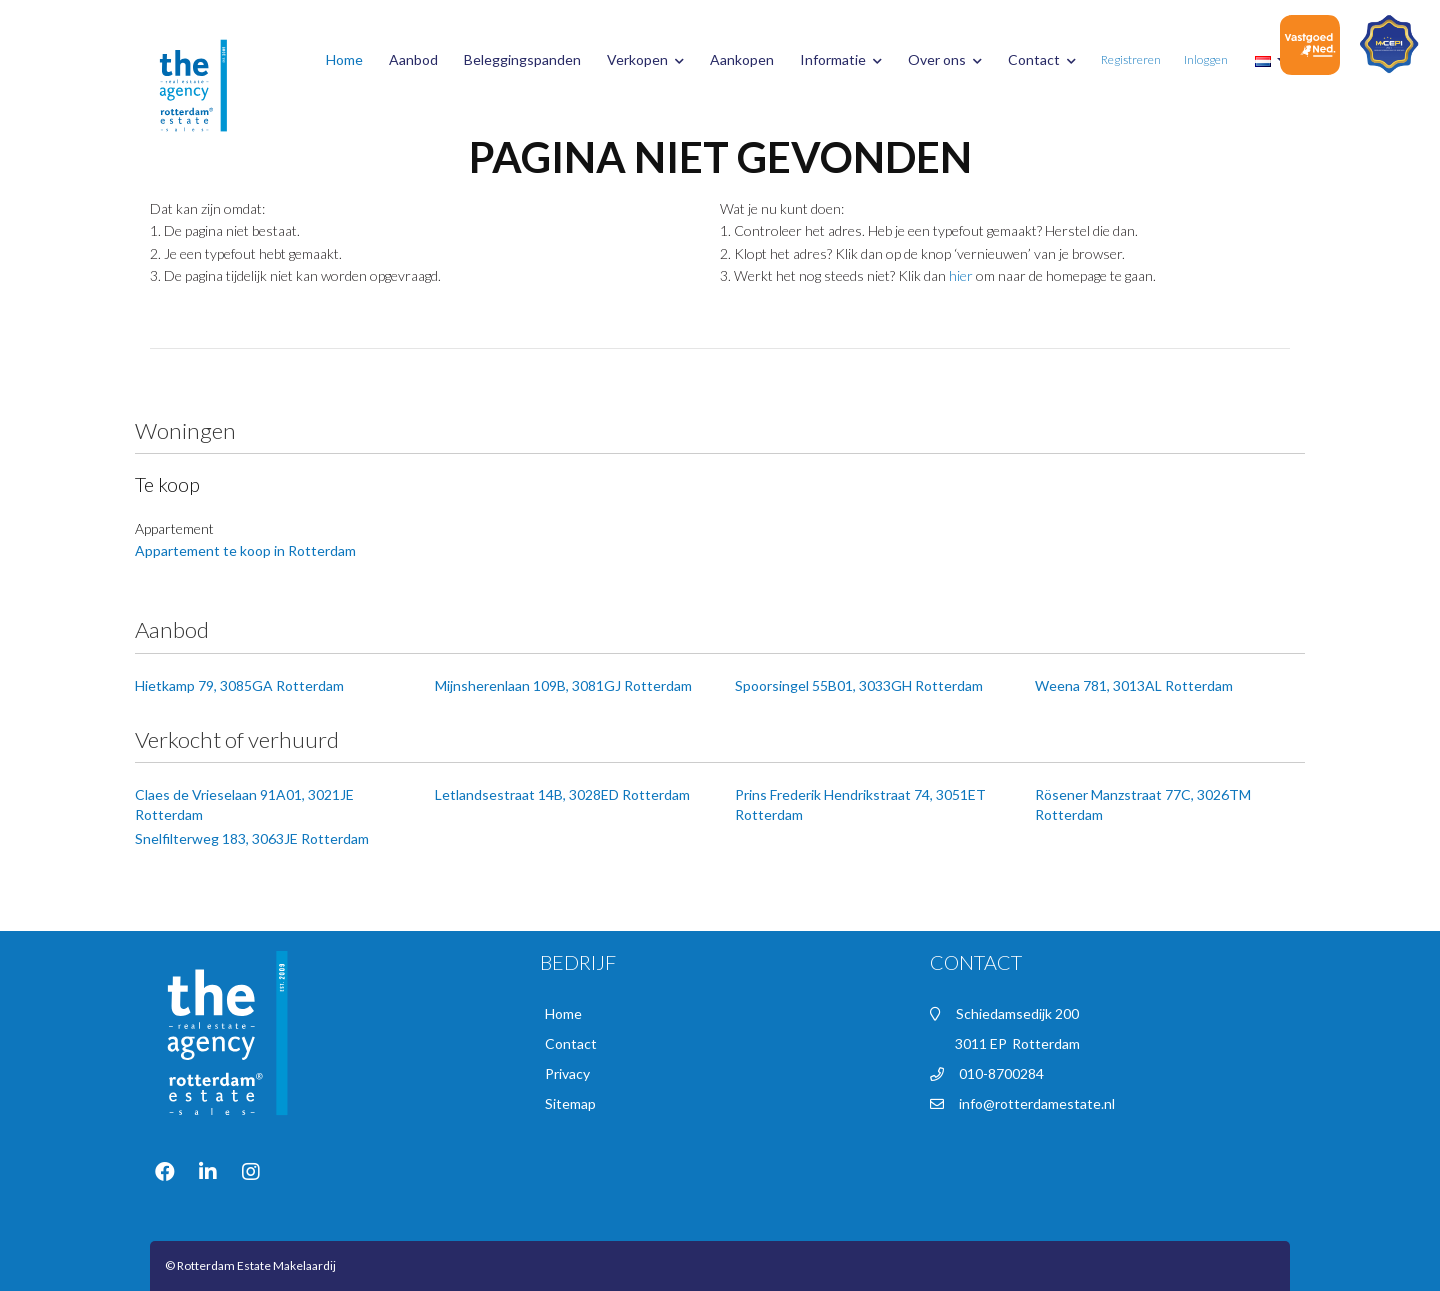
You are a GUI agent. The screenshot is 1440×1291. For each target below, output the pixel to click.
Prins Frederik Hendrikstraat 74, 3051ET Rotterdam (860, 804)
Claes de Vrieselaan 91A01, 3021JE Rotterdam (244, 804)
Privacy (567, 1073)
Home (344, 59)
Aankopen (742, 59)
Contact (1042, 59)
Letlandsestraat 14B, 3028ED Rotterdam (562, 794)
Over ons (945, 59)
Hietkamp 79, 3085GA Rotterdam (239, 685)
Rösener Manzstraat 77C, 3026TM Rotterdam (1143, 804)
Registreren (1131, 59)
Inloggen (1206, 59)
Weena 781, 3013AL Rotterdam (1134, 685)
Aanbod (413, 59)
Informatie (841, 59)
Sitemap (570, 1103)
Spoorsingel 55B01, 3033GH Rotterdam (859, 685)
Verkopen (645, 59)
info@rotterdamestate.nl (1037, 1103)
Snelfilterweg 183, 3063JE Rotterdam (252, 838)
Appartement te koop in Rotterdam (245, 550)
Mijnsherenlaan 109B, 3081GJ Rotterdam (563, 685)
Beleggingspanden (522, 59)
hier (961, 275)
